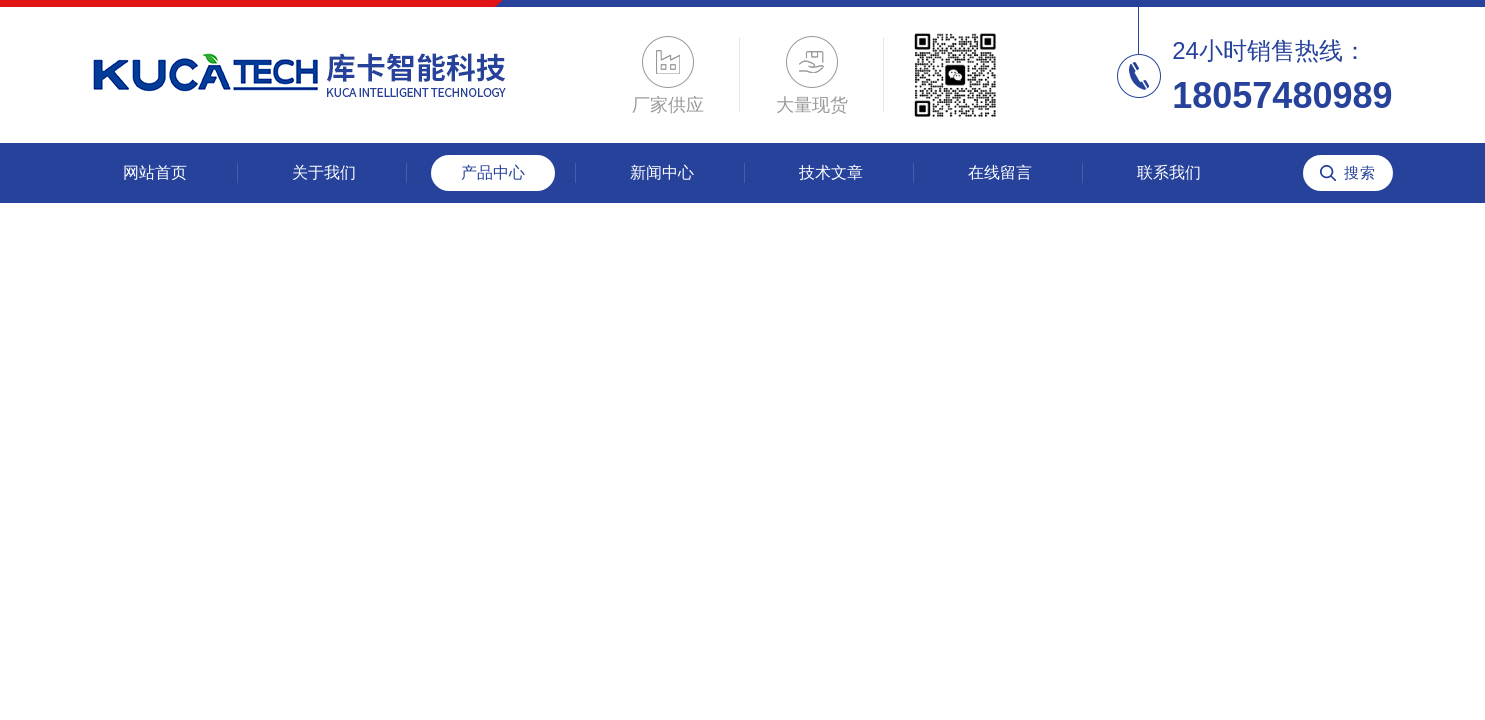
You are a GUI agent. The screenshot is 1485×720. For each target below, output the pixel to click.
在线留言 (1000, 172)
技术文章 (831, 172)
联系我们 (1169, 172)
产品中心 (493, 172)
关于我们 (324, 172)
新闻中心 (662, 172)
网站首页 (155, 172)
